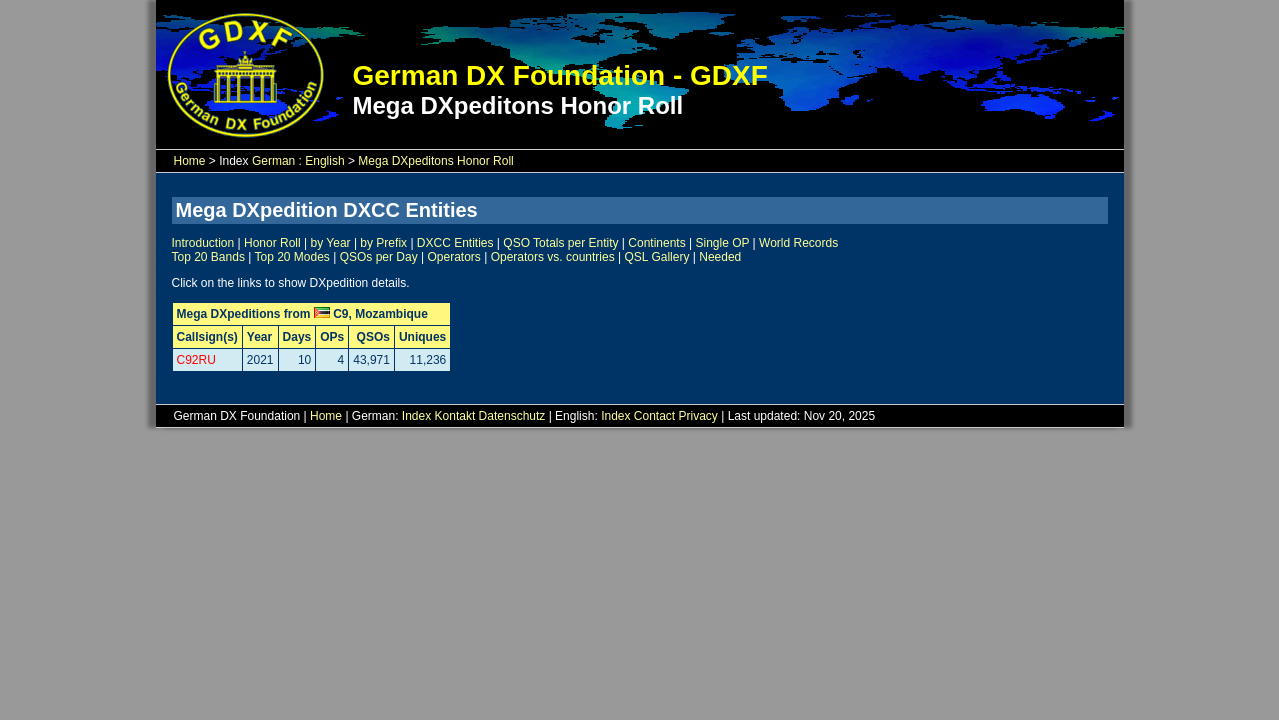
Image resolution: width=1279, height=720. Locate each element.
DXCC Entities (455, 243)
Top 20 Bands (208, 257)
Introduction (203, 243)
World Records (798, 243)
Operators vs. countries (553, 257)
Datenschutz (512, 416)
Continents (656, 243)
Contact (654, 416)
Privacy (698, 416)
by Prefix (383, 243)
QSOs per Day (379, 257)
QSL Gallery (657, 257)
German (273, 161)
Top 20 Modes (291, 257)
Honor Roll (272, 243)
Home (190, 161)
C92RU (196, 360)
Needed (720, 257)
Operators (453, 257)
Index (416, 416)
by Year (331, 243)
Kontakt (455, 416)
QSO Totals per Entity (560, 243)
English (324, 161)
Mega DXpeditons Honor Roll (435, 161)
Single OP (722, 243)
